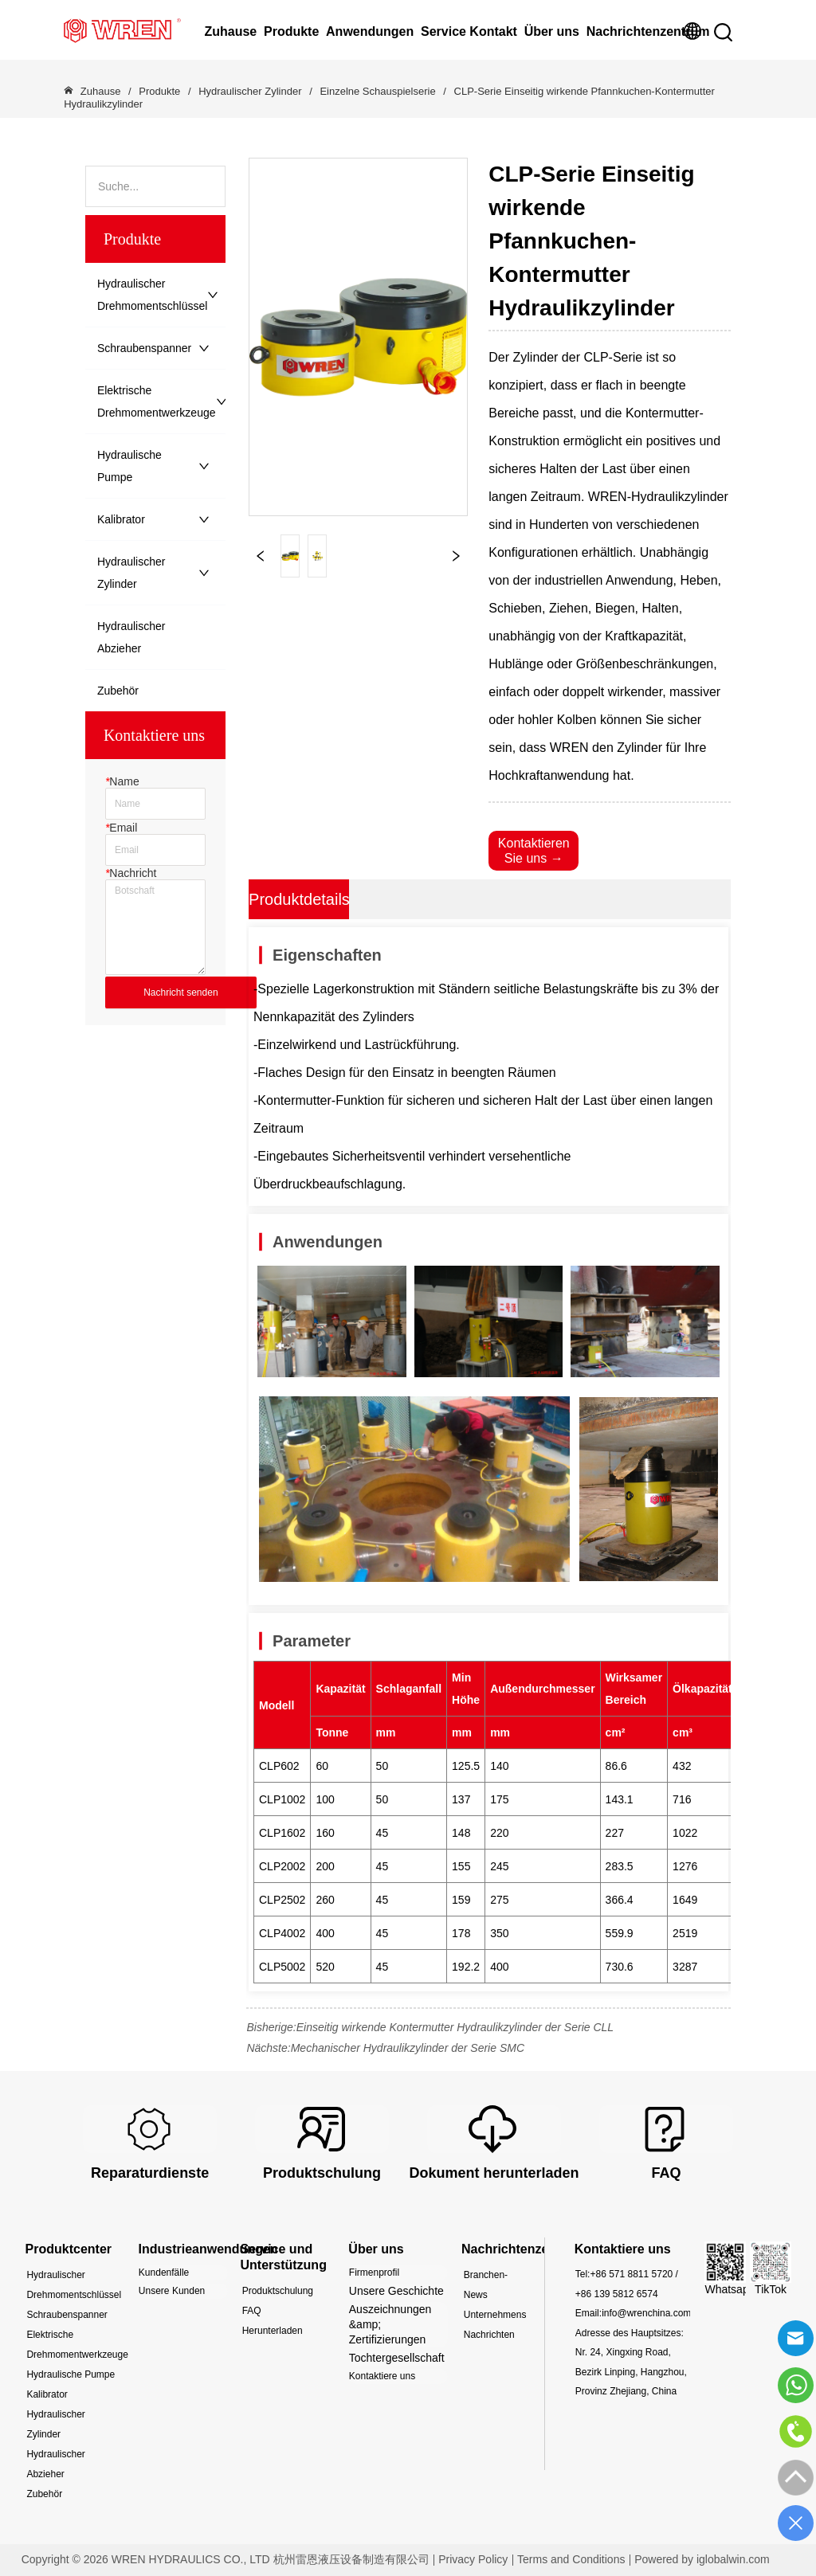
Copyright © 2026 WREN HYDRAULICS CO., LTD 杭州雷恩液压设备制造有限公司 (226, 2559)
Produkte (291, 31)
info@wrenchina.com (646, 2313)
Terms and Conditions (571, 2559)
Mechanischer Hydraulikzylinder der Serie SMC (407, 2048)
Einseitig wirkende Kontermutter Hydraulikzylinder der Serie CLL (455, 2027)
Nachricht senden (180, 992)
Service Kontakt (469, 31)
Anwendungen (370, 31)
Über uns (551, 31)
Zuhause (230, 31)
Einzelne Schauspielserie (378, 91)
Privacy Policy (473, 2559)
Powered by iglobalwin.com (702, 2559)
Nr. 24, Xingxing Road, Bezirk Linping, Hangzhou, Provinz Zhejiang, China (631, 2372)
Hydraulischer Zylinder (250, 91)
